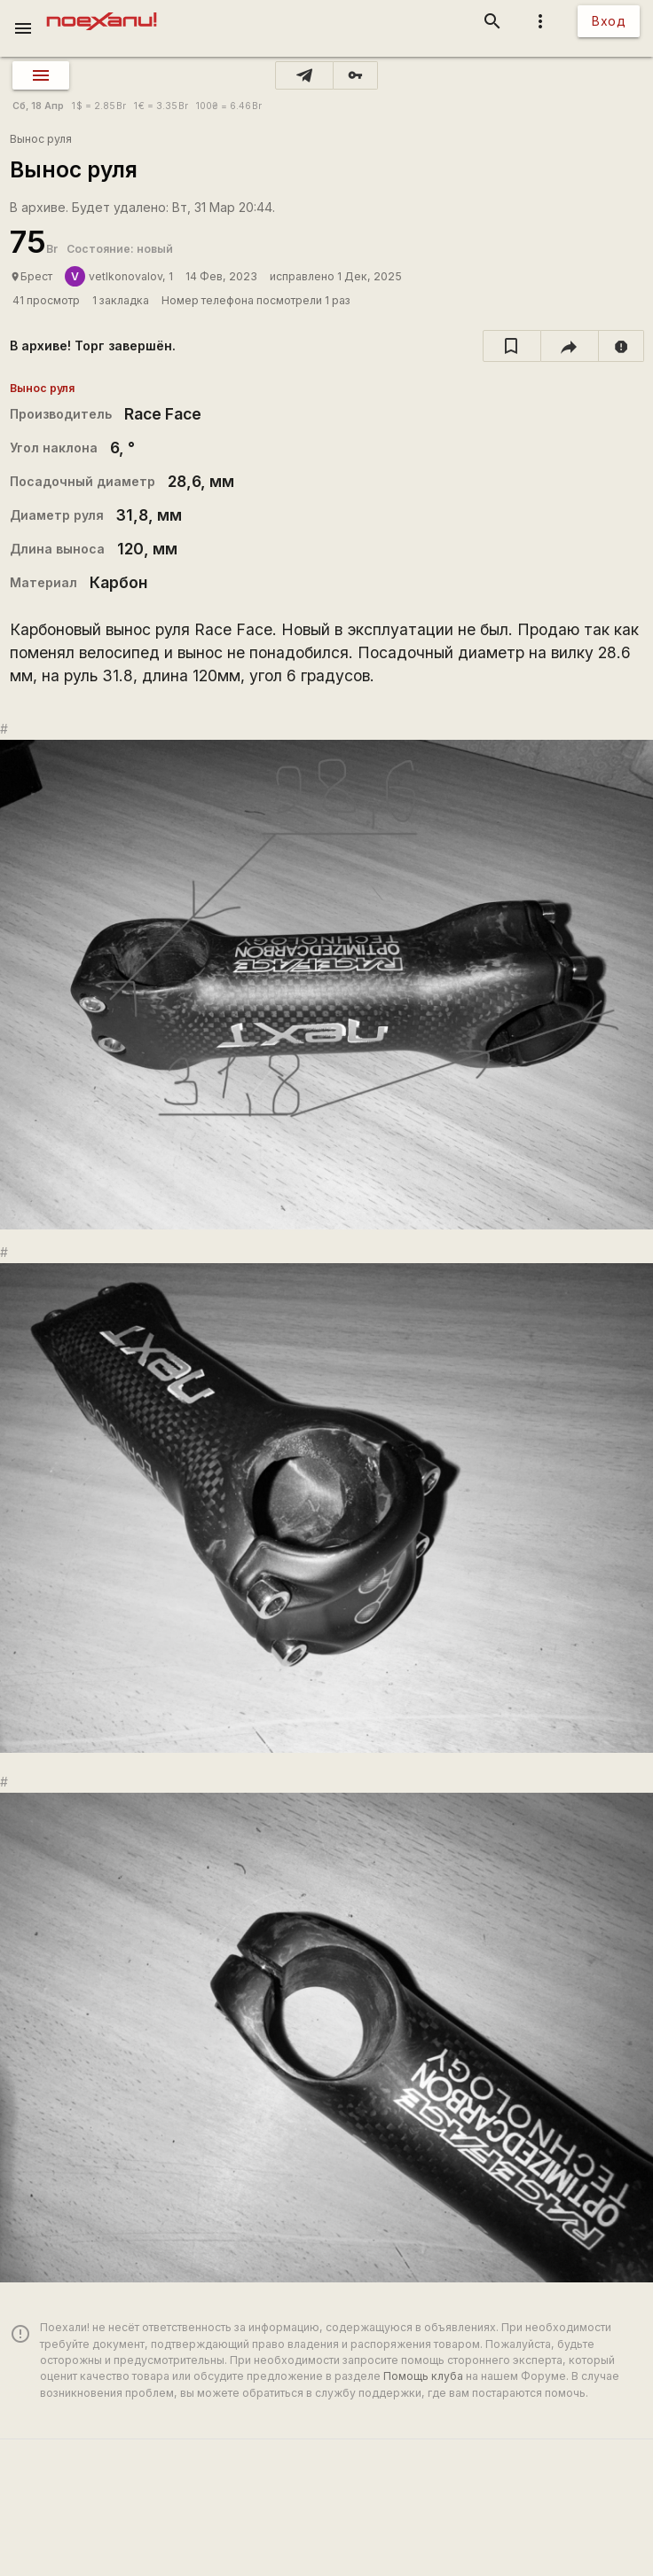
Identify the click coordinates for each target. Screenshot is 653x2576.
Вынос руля (41, 138)
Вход (608, 20)
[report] (621, 346)
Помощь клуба (423, 2376)
